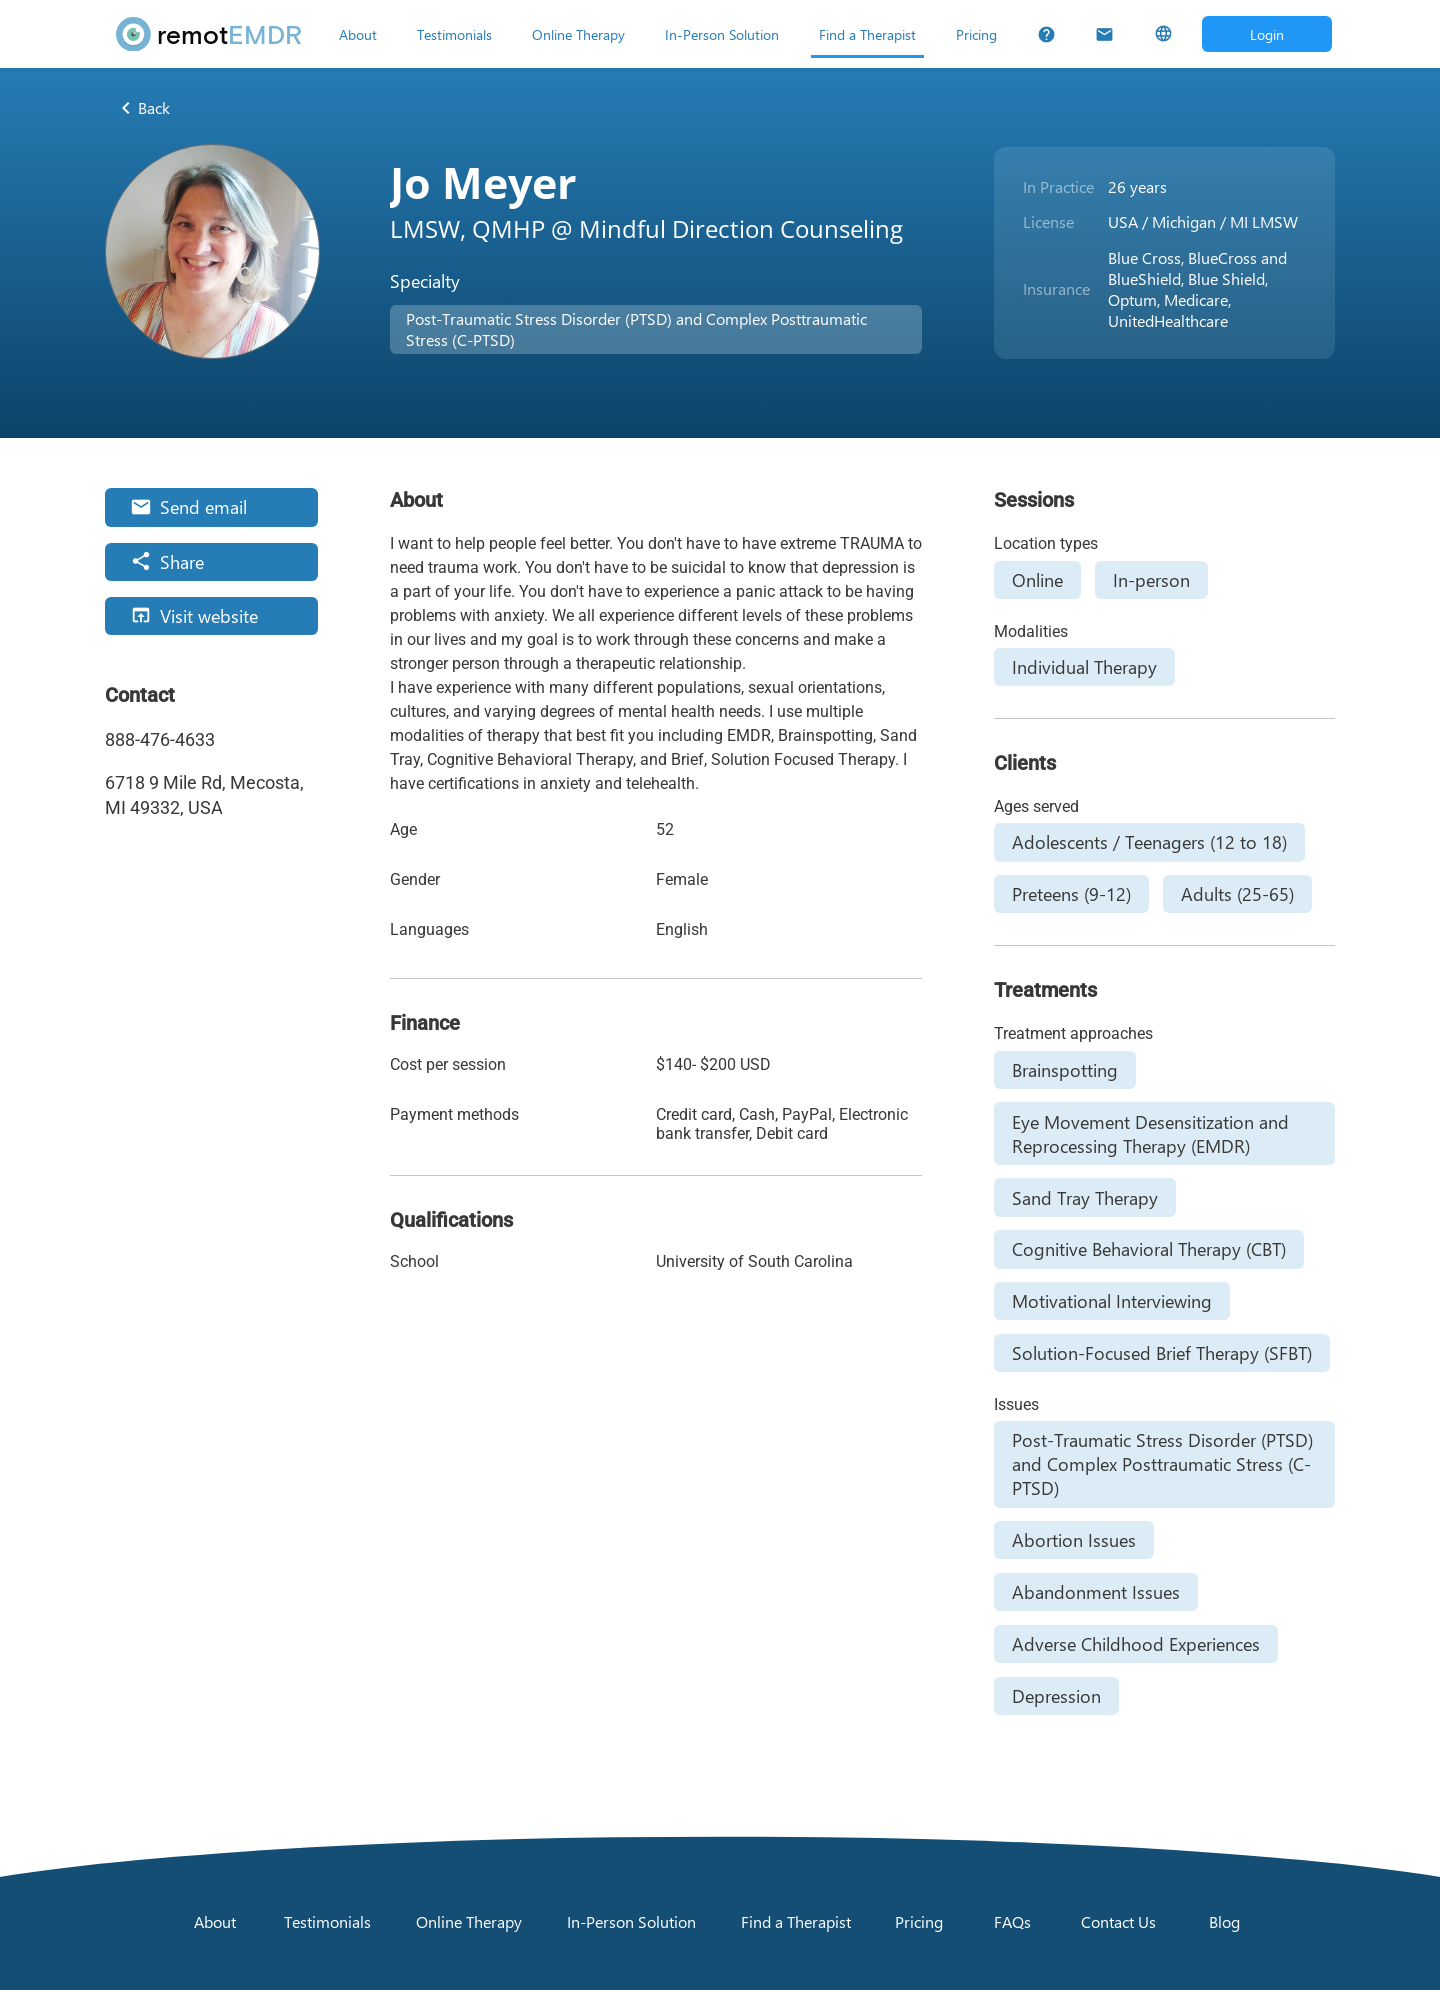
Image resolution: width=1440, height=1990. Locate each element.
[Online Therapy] (578, 34)
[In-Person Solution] (722, 34)
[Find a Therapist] (867, 34)
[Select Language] (1163, 34)
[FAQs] (1046, 34)
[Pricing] (976, 34)
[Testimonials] (454, 34)
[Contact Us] (1104, 34)
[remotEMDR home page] (209, 34)
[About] (358, 34)
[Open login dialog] (1267, 34)
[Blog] (1225, 1922)
